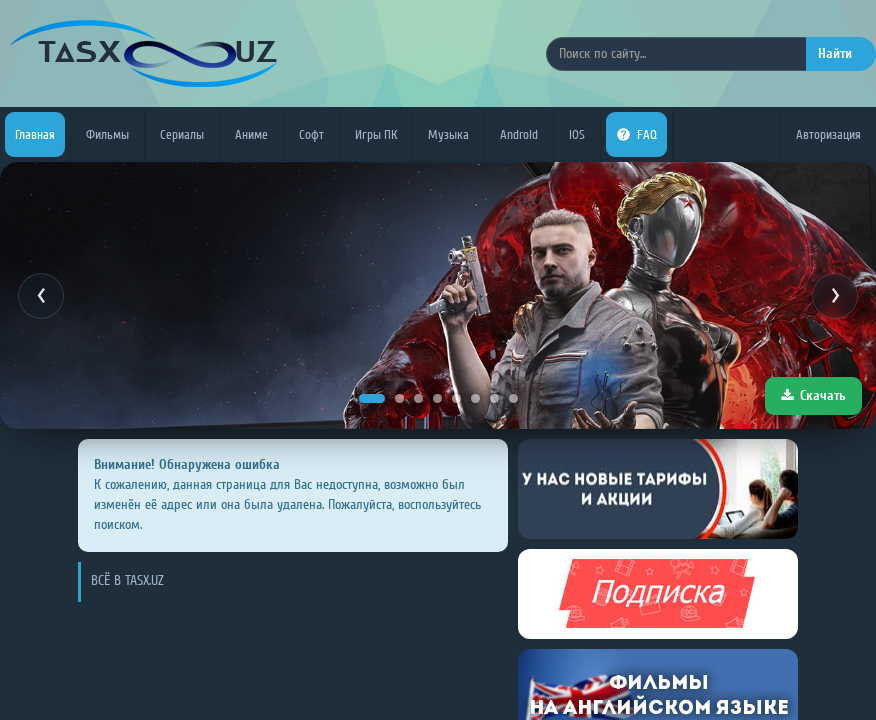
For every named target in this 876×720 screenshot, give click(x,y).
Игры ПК (376, 134)
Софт (311, 134)
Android (519, 134)
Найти (835, 53)
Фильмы (107, 134)
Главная (35, 134)
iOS (577, 134)
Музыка (448, 134)
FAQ (636, 134)
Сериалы (182, 134)
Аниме (251, 134)
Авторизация (828, 134)
